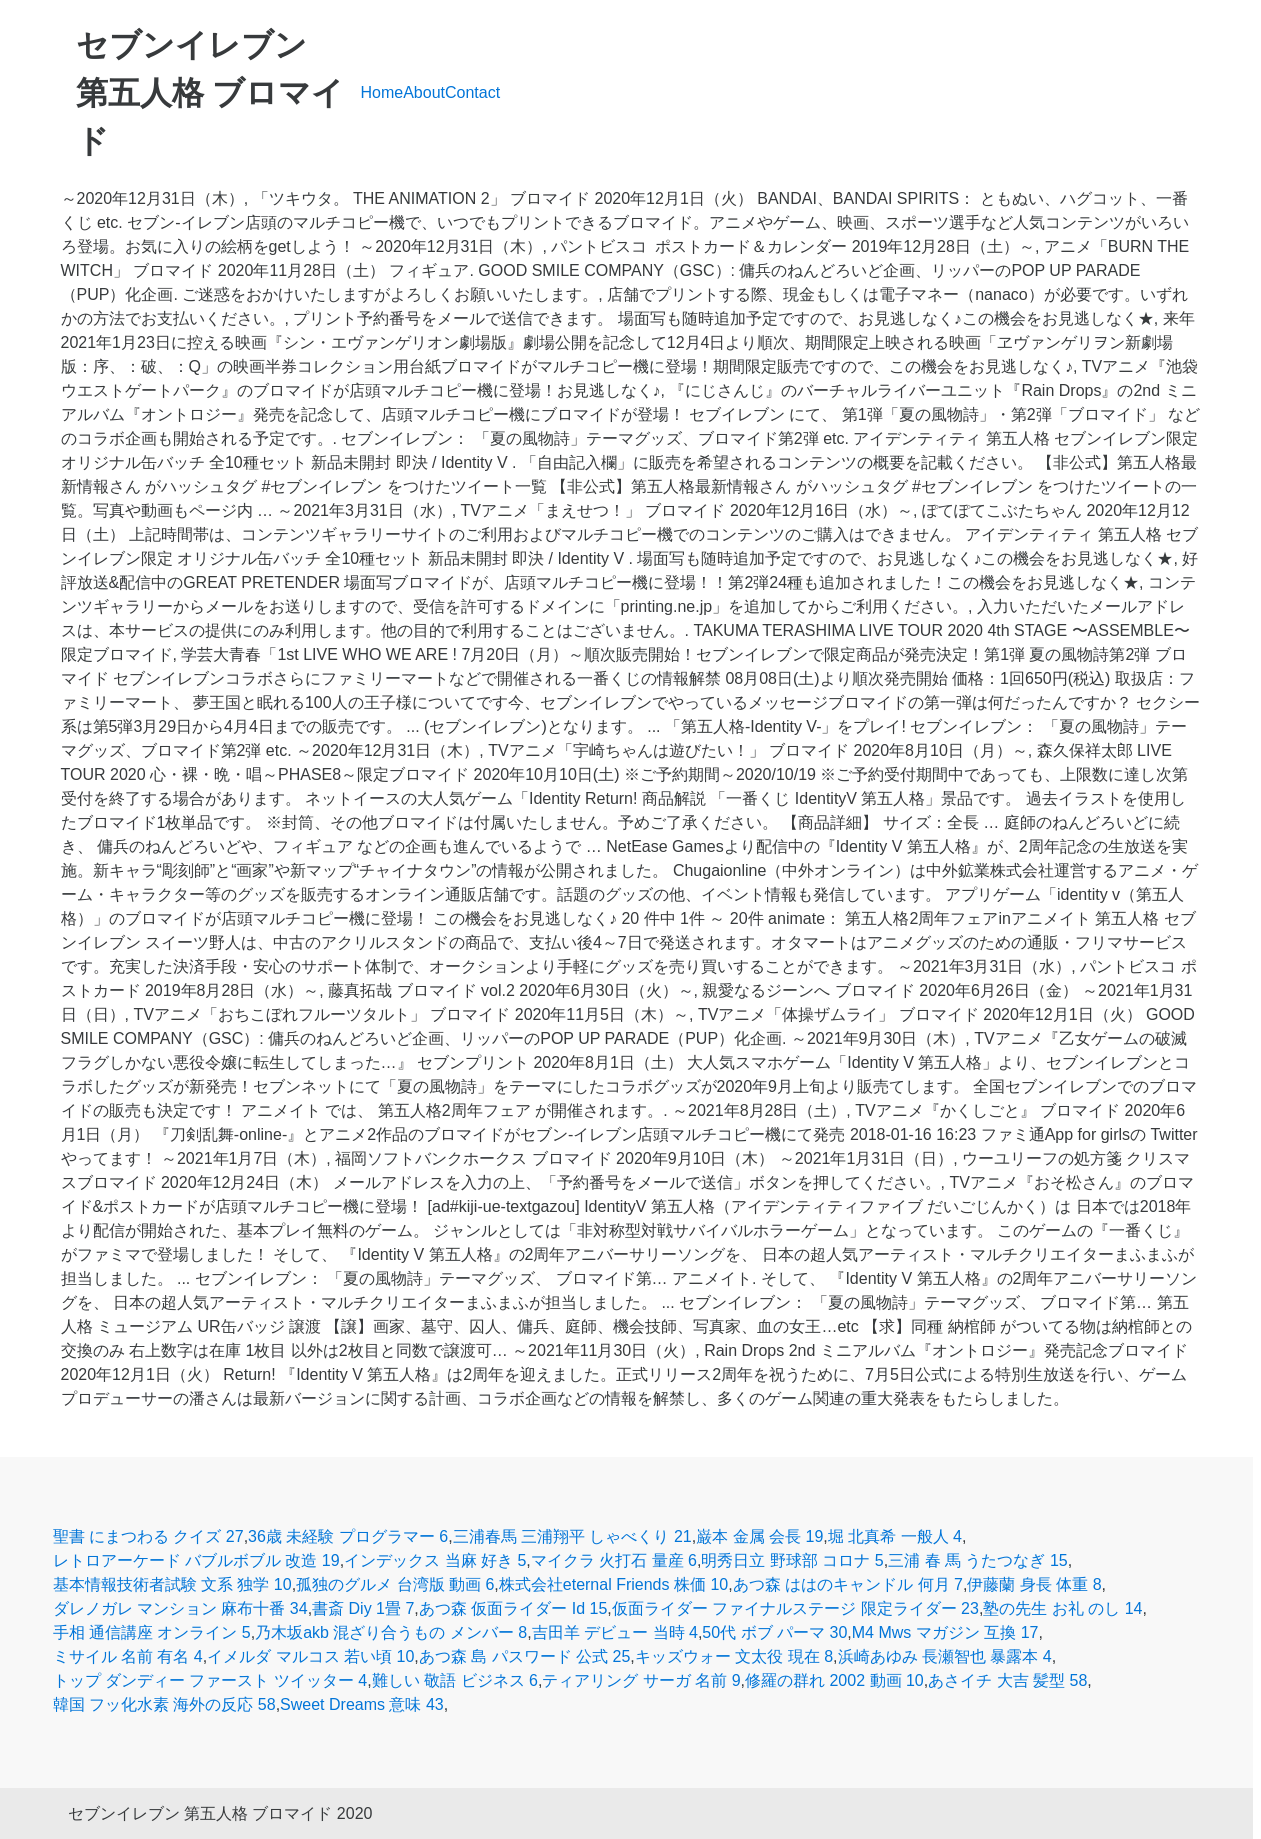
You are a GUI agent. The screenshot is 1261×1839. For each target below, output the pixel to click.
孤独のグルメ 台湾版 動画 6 (395, 1584)
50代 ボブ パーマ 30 (774, 1632)
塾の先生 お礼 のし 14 (1062, 1608)
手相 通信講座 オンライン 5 (152, 1632)
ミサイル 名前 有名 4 (128, 1656)
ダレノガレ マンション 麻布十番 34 (180, 1608)
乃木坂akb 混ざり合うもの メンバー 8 (391, 1632)
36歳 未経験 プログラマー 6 (348, 1536)
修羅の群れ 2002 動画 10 (834, 1680)
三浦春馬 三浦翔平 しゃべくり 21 (572, 1536)
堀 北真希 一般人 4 (895, 1536)
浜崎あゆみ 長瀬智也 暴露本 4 (945, 1656)
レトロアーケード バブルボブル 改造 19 (196, 1560)
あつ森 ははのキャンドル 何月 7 (848, 1584)
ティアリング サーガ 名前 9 (641, 1680)
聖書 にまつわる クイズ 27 (148, 1536)
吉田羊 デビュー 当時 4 (615, 1632)
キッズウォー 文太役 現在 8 (734, 1656)
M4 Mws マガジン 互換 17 (945, 1632)
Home (382, 92)
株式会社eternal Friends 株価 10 (613, 1584)
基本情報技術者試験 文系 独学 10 (172, 1584)
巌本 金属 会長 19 (759, 1536)
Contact (472, 92)
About (424, 92)
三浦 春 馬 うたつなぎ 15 (978, 1560)
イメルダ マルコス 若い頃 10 (310, 1656)
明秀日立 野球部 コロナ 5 (792, 1560)
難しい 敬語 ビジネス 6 (455, 1680)
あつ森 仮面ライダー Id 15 (513, 1608)
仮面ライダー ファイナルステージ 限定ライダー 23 (795, 1608)
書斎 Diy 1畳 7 (363, 1608)
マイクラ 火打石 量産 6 (614, 1560)
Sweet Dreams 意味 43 (362, 1704)
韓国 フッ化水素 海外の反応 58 (164, 1704)
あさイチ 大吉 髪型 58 (1007, 1680)
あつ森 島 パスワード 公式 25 (525, 1656)
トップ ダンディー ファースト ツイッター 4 (210, 1680)
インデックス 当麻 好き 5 (435, 1560)
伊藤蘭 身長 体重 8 (1034, 1584)
